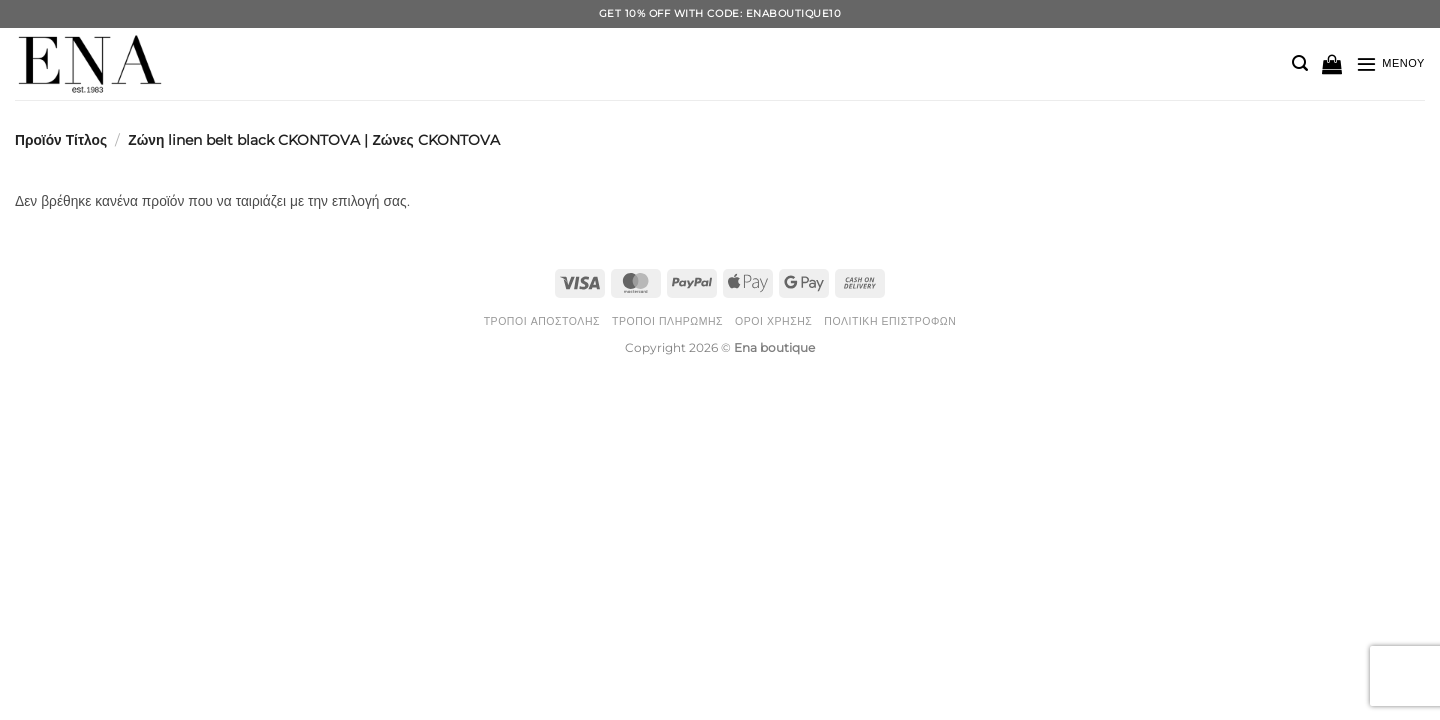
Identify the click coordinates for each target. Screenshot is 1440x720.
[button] (1300, 63)
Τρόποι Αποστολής (542, 321)
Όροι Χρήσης (773, 321)
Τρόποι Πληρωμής (667, 321)
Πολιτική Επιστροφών (890, 321)
